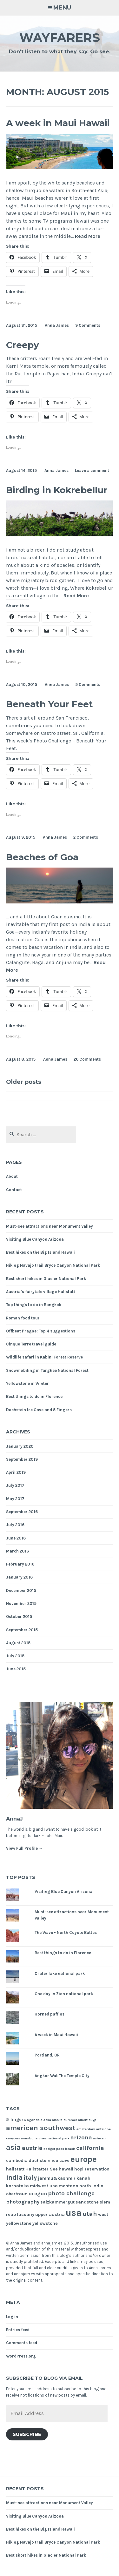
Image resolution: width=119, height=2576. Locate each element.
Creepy (22, 344)
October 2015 (19, 1616)
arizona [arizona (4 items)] (81, 2137)
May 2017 (15, 1498)
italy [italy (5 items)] (30, 2177)
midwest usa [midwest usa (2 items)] (44, 2186)
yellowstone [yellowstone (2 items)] (45, 2223)
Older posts (23, 1081)
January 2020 (20, 1446)
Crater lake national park (60, 1973)
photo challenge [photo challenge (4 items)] (71, 2193)
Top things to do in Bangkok (33, 1304)
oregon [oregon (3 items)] (38, 2193)
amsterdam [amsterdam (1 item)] (85, 2129)
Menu (62, 7)
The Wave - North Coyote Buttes (66, 1932)
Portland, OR (47, 2055)
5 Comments (87, 684)
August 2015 (18, 1642)
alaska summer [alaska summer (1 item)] (64, 2120)
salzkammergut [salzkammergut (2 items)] (57, 2202)
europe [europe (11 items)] (83, 2159)
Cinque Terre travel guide (31, 1344)
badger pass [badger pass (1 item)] (53, 2149)
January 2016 (19, 1577)
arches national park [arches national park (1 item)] (52, 2138)
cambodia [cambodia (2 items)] (17, 2160)
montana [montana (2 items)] (68, 2186)
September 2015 (22, 1629)
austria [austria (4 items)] (32, 2147)
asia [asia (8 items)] (13, 2147)
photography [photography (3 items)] (22, 2202)
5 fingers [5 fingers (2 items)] (16, 2119)
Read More (87, 236)
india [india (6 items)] (14, 2177)
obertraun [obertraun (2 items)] (17, 2194)
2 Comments (85, 837)
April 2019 (16, 1472)
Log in (12, 2316)
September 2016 (22, 1511)
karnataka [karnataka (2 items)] (17, 2186)
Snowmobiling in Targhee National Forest (47, 1370)
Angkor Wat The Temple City (62, 2075)
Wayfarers (59, 37)
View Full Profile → (24, 1848)
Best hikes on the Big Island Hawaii (40, 1252)
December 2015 (21, 1590)
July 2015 (15, 1656)
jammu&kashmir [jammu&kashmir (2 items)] (57, 2178)
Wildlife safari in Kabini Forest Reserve (44, 1357)
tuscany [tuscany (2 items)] (25, 2214)
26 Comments (87, 1059)
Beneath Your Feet (49, 704)
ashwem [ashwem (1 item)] (100, 2138)
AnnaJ (14, 1819)
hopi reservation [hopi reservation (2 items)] (91, 2169)
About (12, 1176)
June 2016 (16, 1538)
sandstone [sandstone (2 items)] (87, 2202)
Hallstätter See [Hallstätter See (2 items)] (41, 2169)
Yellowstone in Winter (27, 1383)
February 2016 (20, 1564)
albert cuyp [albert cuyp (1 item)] (87, 2120)
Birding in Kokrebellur (56, 490)
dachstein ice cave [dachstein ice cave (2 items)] (49, 2160)
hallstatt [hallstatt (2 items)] (15, 2169)
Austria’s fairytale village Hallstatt (40, 1291)
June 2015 (16, 1669)
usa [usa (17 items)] (74, 2212)
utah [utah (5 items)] (90, 2213)
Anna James (57, 325)
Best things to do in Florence (34, 1396)
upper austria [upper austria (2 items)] (50, 2214)
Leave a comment (92, 470)
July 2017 (15, 1485)
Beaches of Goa (42, 857)
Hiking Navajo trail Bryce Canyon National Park (53, 1265)
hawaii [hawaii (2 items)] (66, 2169)
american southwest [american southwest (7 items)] (41, 2128)
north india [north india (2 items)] (91, 2186)
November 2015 (21, 1603)
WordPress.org (21, 2356)
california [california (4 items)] (90, 2147)
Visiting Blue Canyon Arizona (35, 1239)
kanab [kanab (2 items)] (83, 2178)
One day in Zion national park (64, 1993)
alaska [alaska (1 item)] (46, 2120)
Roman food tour (23, 1318)
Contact (14, 1189)
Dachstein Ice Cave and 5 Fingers (39, 1409)
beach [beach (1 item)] (70, 2149)
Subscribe (27, 2434)
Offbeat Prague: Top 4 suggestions (40, 1331)
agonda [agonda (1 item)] (33, 2120)
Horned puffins (49, 2014)
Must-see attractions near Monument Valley (49, 1226)
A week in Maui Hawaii (58, 122)
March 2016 (17, 1551)
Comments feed (21, 2342)
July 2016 (15, 1524)
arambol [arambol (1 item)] (28, 2138)
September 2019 (22, 1459)
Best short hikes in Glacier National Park (46, 1278)
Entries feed (18, 2329)
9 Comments (87, 325)
